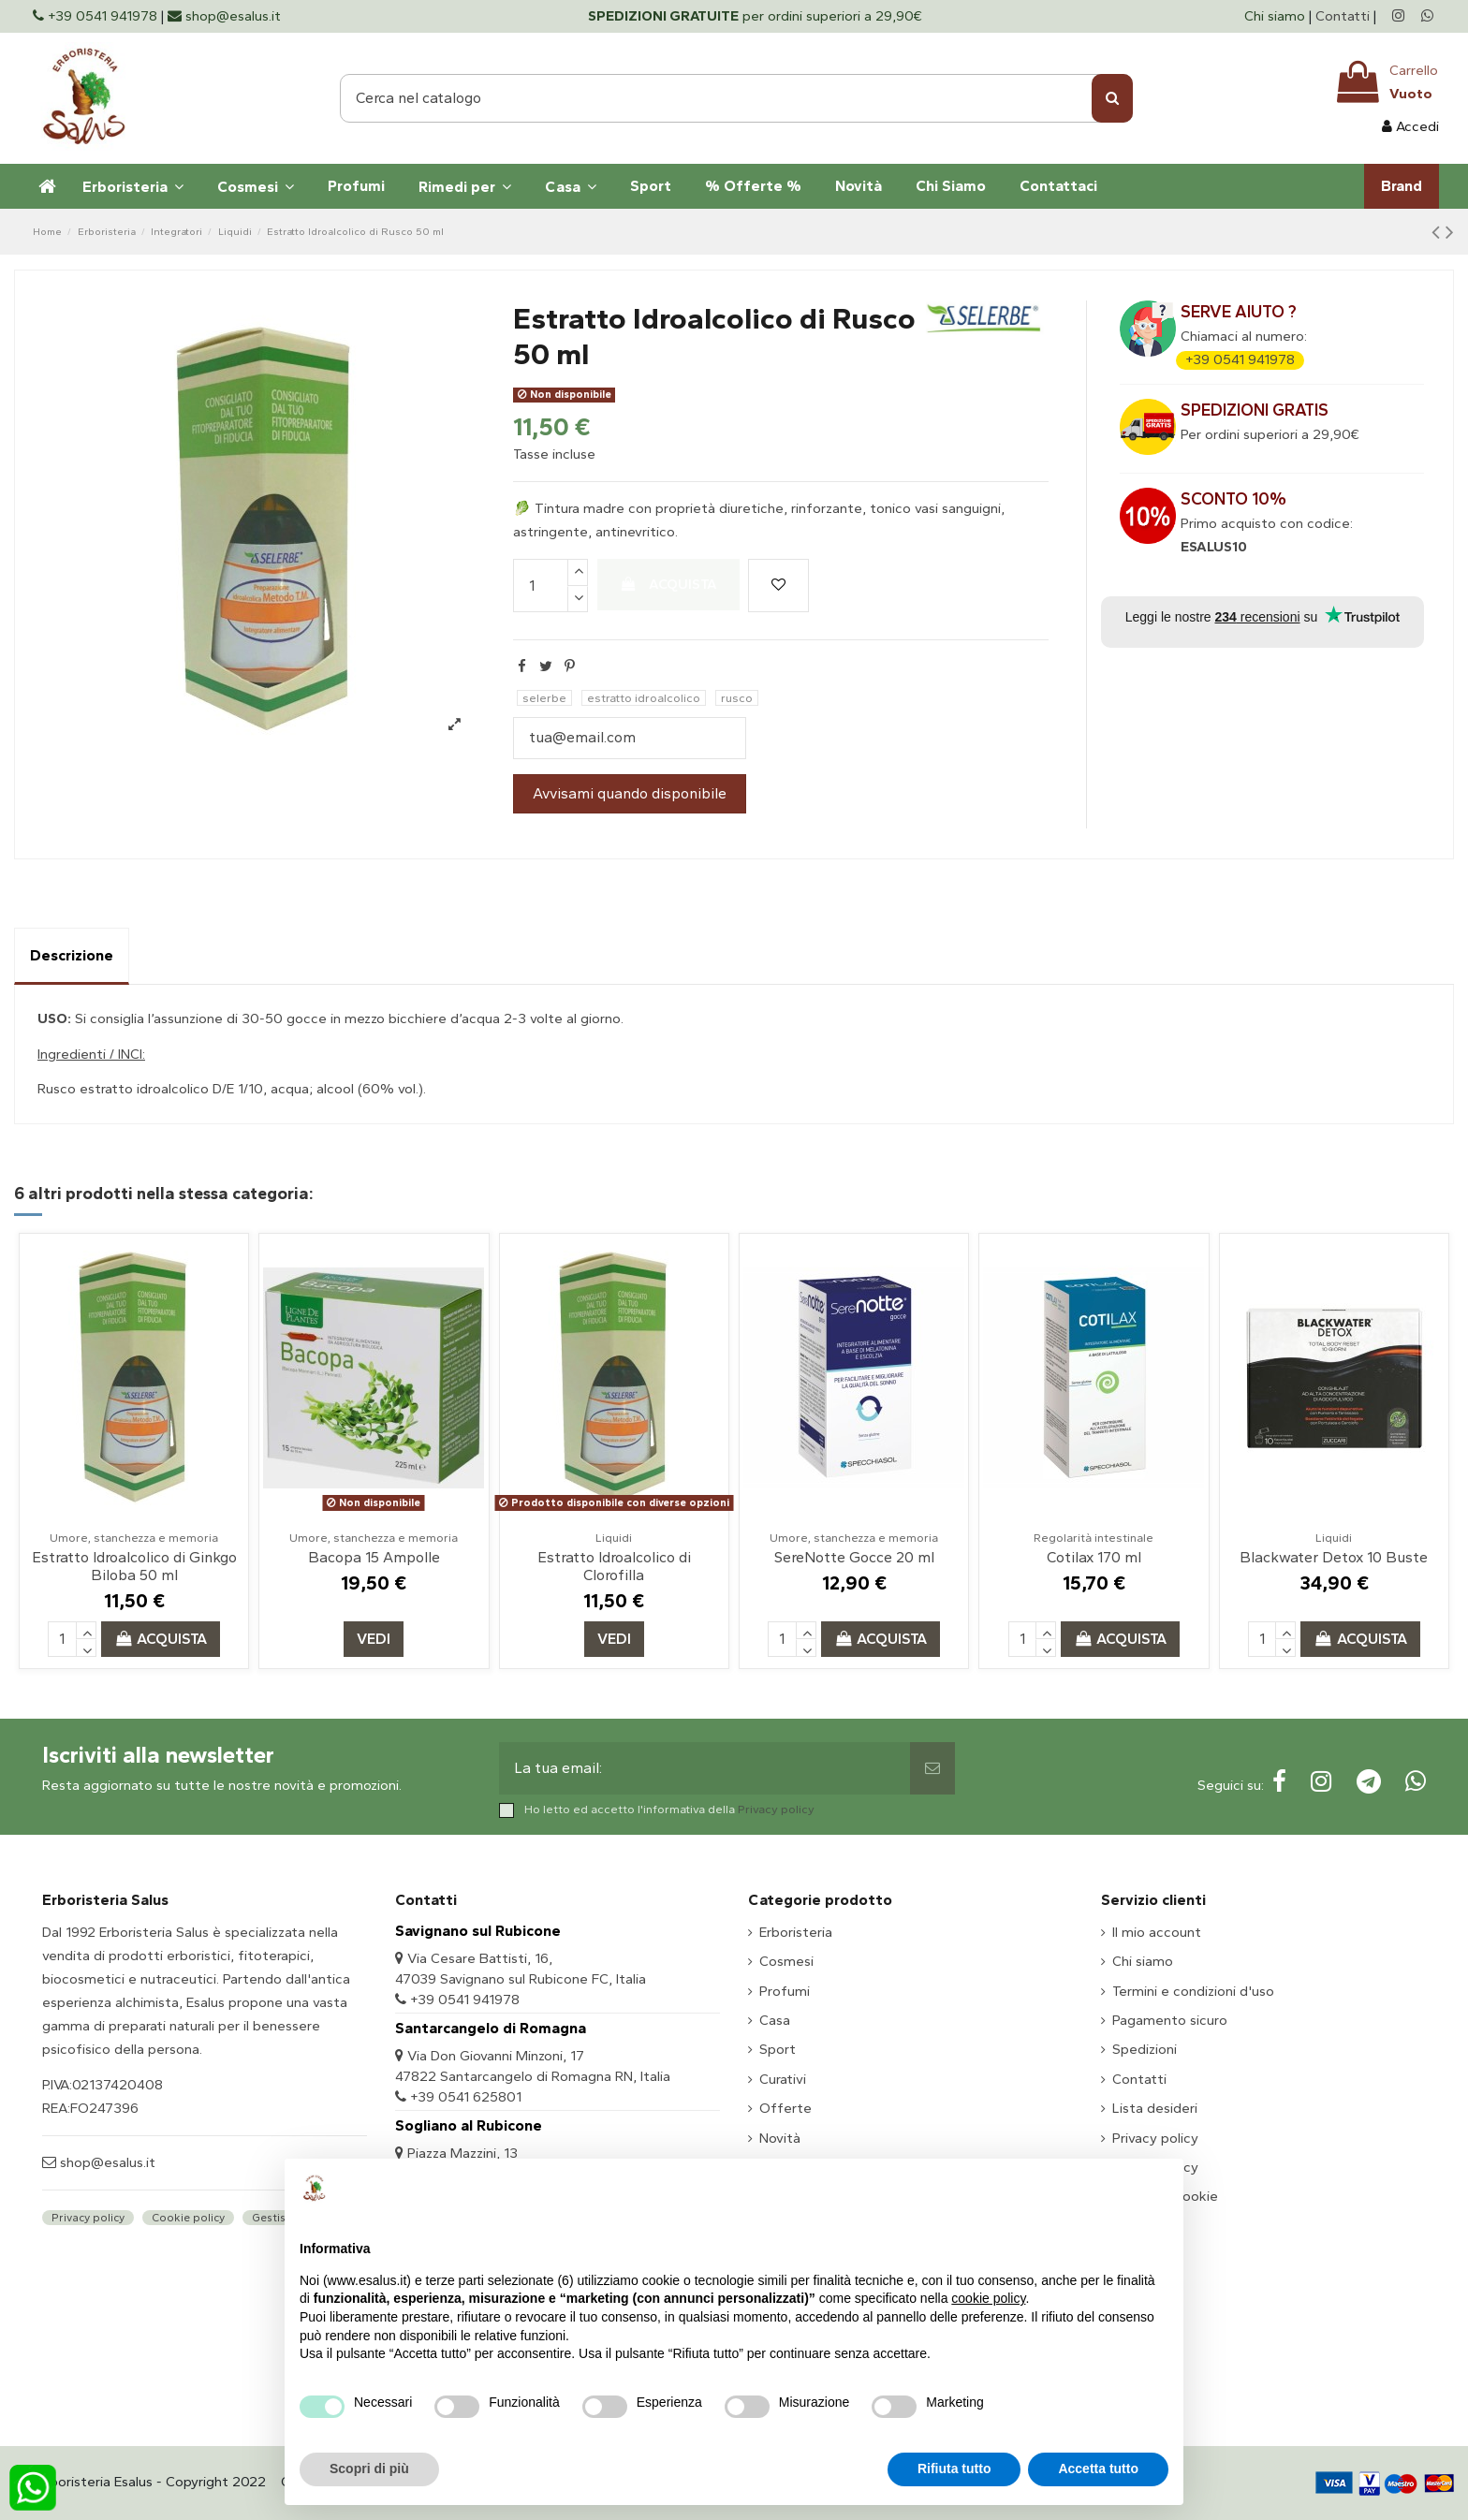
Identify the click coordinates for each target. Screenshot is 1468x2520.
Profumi (784, 1991)
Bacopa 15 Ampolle (374, 1557)
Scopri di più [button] (369, 2468)
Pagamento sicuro (1169, 2020)
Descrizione (71, 955)
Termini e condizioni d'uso (1193, 1991)
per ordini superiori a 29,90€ (755, 15)
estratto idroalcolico (643, 698)
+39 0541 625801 (465, 2096)
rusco (737, 698)
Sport (777, 2049)
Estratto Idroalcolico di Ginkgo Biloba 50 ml (134, 1566)
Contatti (1342, 15)
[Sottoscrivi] (932, 1768)
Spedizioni (1144, 2049)
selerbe (544, 698)
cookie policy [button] (988, 2298)
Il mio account (1156, 1932)
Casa (774, 2020)
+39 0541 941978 (1240, 359)
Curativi (782, 2079)
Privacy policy (776, 1809)
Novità (779, 2138)
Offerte (785, 2108)
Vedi (373, 1639)
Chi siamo (1276, 15)
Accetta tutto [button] (1098, 2468)
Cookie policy (188, 2217)
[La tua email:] (705, 1768)
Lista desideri (1154, 2108)
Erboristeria (795, 1932)
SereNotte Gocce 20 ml (854, 1557)
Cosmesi (786, 1961)
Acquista (668, 584)
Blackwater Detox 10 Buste (1334, 1557)
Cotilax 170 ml (1094, 1557)
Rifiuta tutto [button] (954, 2468)
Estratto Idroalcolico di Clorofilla (614, 1566)
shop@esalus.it (105, 2162)
